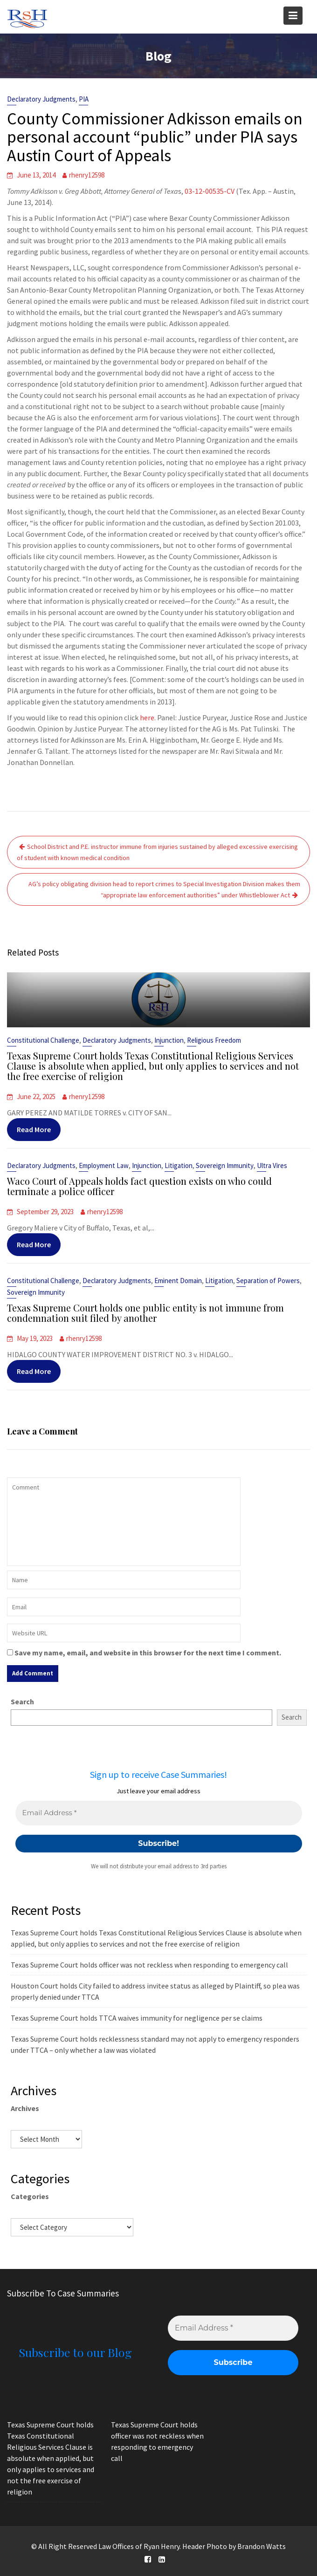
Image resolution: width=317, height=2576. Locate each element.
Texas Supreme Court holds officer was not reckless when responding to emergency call (149, 1964)
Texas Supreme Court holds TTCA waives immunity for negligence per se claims (136, 2018)
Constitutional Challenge (47, 1041)
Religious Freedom (212, 1041)
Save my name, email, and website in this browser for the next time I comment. (147, 1652)
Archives (25, 2108)
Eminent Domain (177, 1282)
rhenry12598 (86, 175)
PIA (84, 99)
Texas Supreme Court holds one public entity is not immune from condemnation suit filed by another (146, 1313)
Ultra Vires (268, 1166)
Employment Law (105, 1166)
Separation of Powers (265, 1282)
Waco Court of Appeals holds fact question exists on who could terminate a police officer (140, 1186)
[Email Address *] (158, 1813)
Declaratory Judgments (41, 99)
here (147, 717)
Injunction (168, 1041)
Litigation (178, 1166)
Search (22, 1701)
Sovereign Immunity (222, 1166)
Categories (30, 2196)
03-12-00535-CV (209, 191)
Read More (38, 1127)
